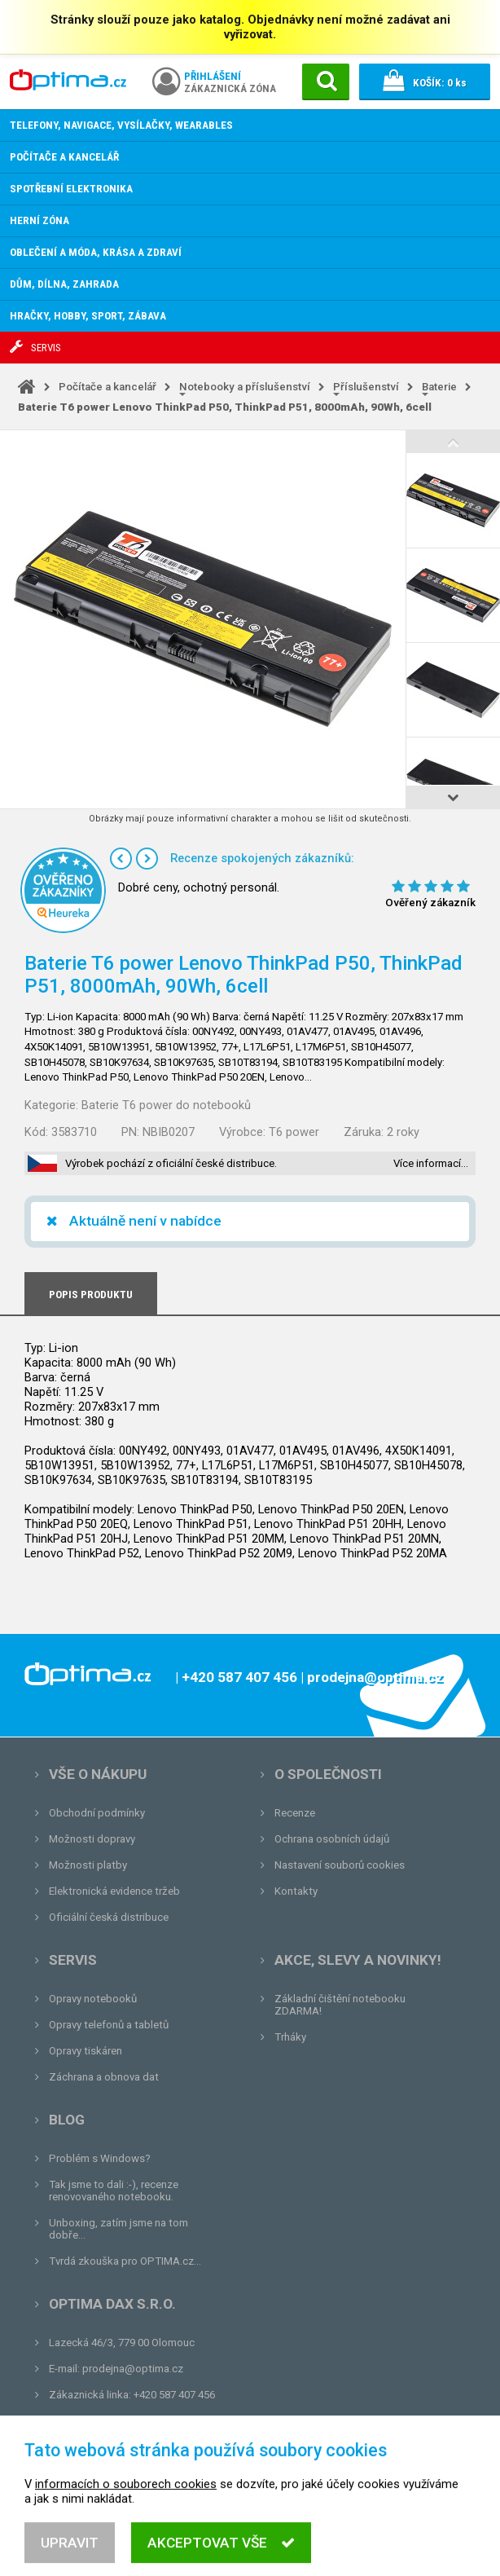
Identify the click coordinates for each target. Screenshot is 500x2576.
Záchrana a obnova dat (104, 2077)
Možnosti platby (88, 1865)
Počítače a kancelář (107, 387)
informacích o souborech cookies (126, 2512)
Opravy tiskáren (85, 2051)
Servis (73, 1960)
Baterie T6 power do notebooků (166, 1105)
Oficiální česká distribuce (109, 1917)
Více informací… (430, 1163)
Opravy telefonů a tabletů (109, 2025)
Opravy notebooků (93, 1999)
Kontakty (296, 1891)
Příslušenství (366, 387)
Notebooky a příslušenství (244, 387)
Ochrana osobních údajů (331, 1839)
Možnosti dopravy (92, 1839)
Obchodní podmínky (97, 1813)
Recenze (294, 1813)
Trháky (290, 2037)
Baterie (439, 387)
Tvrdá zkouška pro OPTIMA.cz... (125, 2261)
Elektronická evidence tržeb (114, 1891)
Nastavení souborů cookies (339, 1865)
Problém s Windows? (100, 2158)
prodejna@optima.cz (132, 2368)
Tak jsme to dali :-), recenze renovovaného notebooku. (113, 2190)
